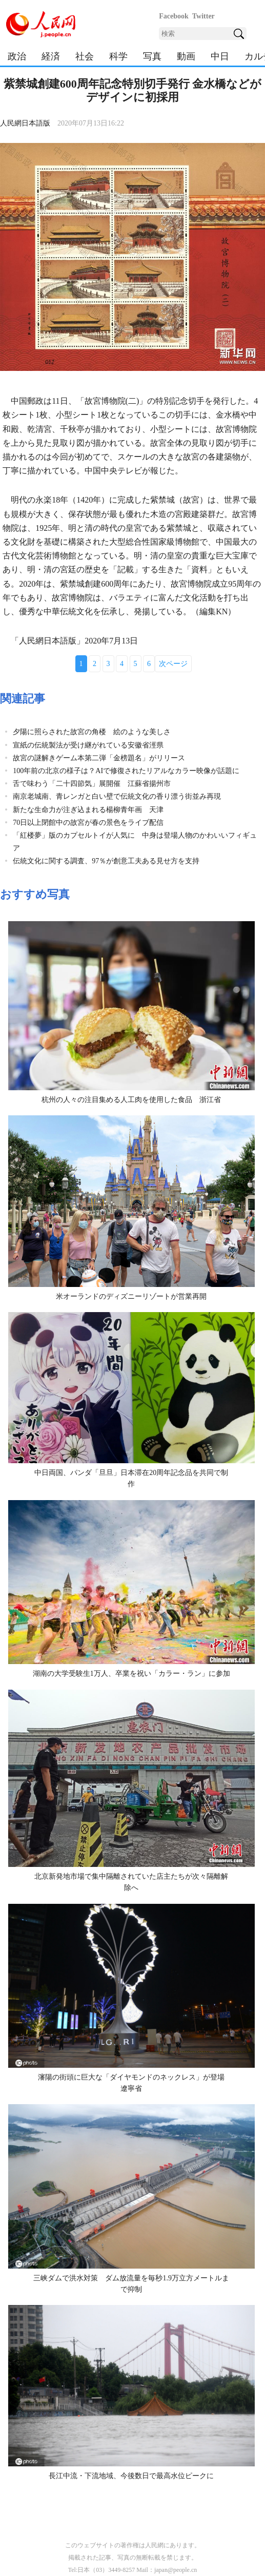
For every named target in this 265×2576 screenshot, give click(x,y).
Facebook (174, 16)
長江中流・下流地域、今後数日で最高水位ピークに (131, 2476)
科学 (118, 56)
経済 (51, 56)
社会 (84, 56)
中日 (220, 56)
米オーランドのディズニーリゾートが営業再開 (131, 1296)
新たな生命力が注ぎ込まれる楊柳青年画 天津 (88, 810)
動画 (186, 56)
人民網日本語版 (25, 123)
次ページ (173, 664)
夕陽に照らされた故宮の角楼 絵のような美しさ (92, 732)
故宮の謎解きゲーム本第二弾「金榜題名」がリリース (99, 758)
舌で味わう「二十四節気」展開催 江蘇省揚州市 (92, 783)
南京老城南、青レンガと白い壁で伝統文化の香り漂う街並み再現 (117, 796)
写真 (152, 56)
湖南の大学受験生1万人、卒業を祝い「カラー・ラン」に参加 (131, 1673)
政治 (17, 56)
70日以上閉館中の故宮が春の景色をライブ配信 (88, 822)
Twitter (203, 16)
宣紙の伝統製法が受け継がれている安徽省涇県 (88, 745)
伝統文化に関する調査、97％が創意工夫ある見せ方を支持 (106, 861)
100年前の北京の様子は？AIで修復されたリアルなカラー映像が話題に (126, 771)
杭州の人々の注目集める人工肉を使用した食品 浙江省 (131, 1100)
